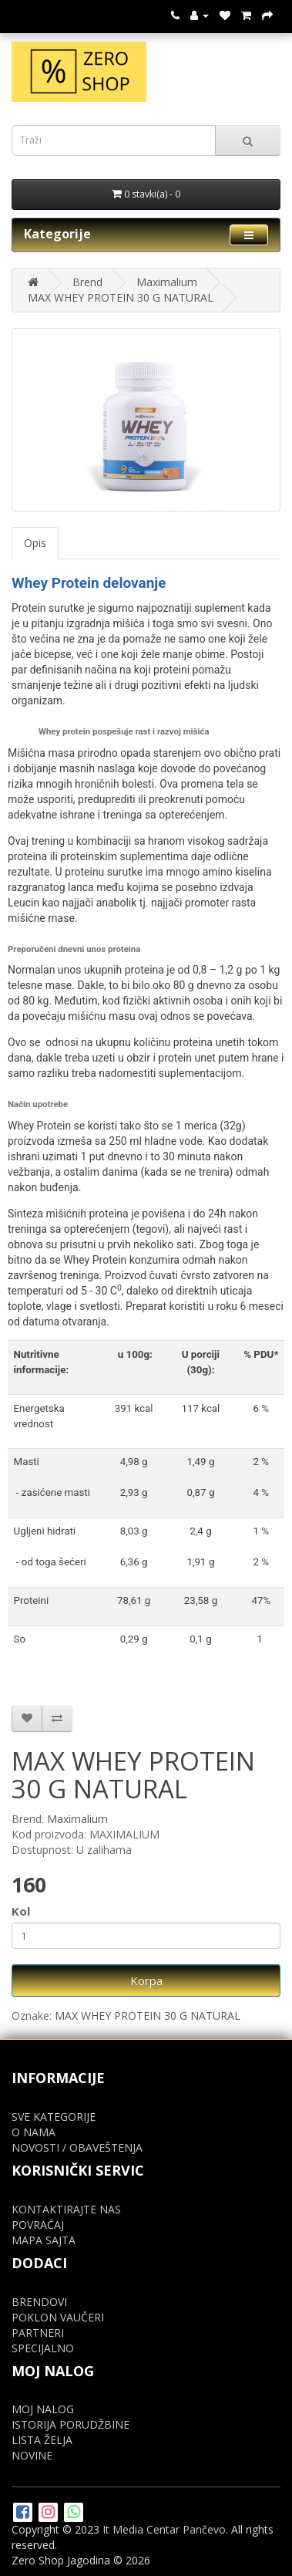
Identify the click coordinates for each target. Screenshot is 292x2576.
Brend (87, 282)
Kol (21, 1911)
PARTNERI (38, 2332)
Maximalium (166, 282)
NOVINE (32, 2455)
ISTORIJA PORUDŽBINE (70, 2424)
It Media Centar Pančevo (164, 2529)
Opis (35, 542)
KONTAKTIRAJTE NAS (66, 2209)
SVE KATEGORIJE (54, 2116)
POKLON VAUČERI (58, 2317)
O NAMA (33, 2132)
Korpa (146, 1980)
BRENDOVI (39, 2301)
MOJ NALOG (43, 2409)
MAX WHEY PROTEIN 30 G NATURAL (120, 297)
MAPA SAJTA (44, 2240)
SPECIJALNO (43, 2348)
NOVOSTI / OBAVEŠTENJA (77, 2147)
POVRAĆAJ (38, 2224)
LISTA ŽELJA (42, 2440)
